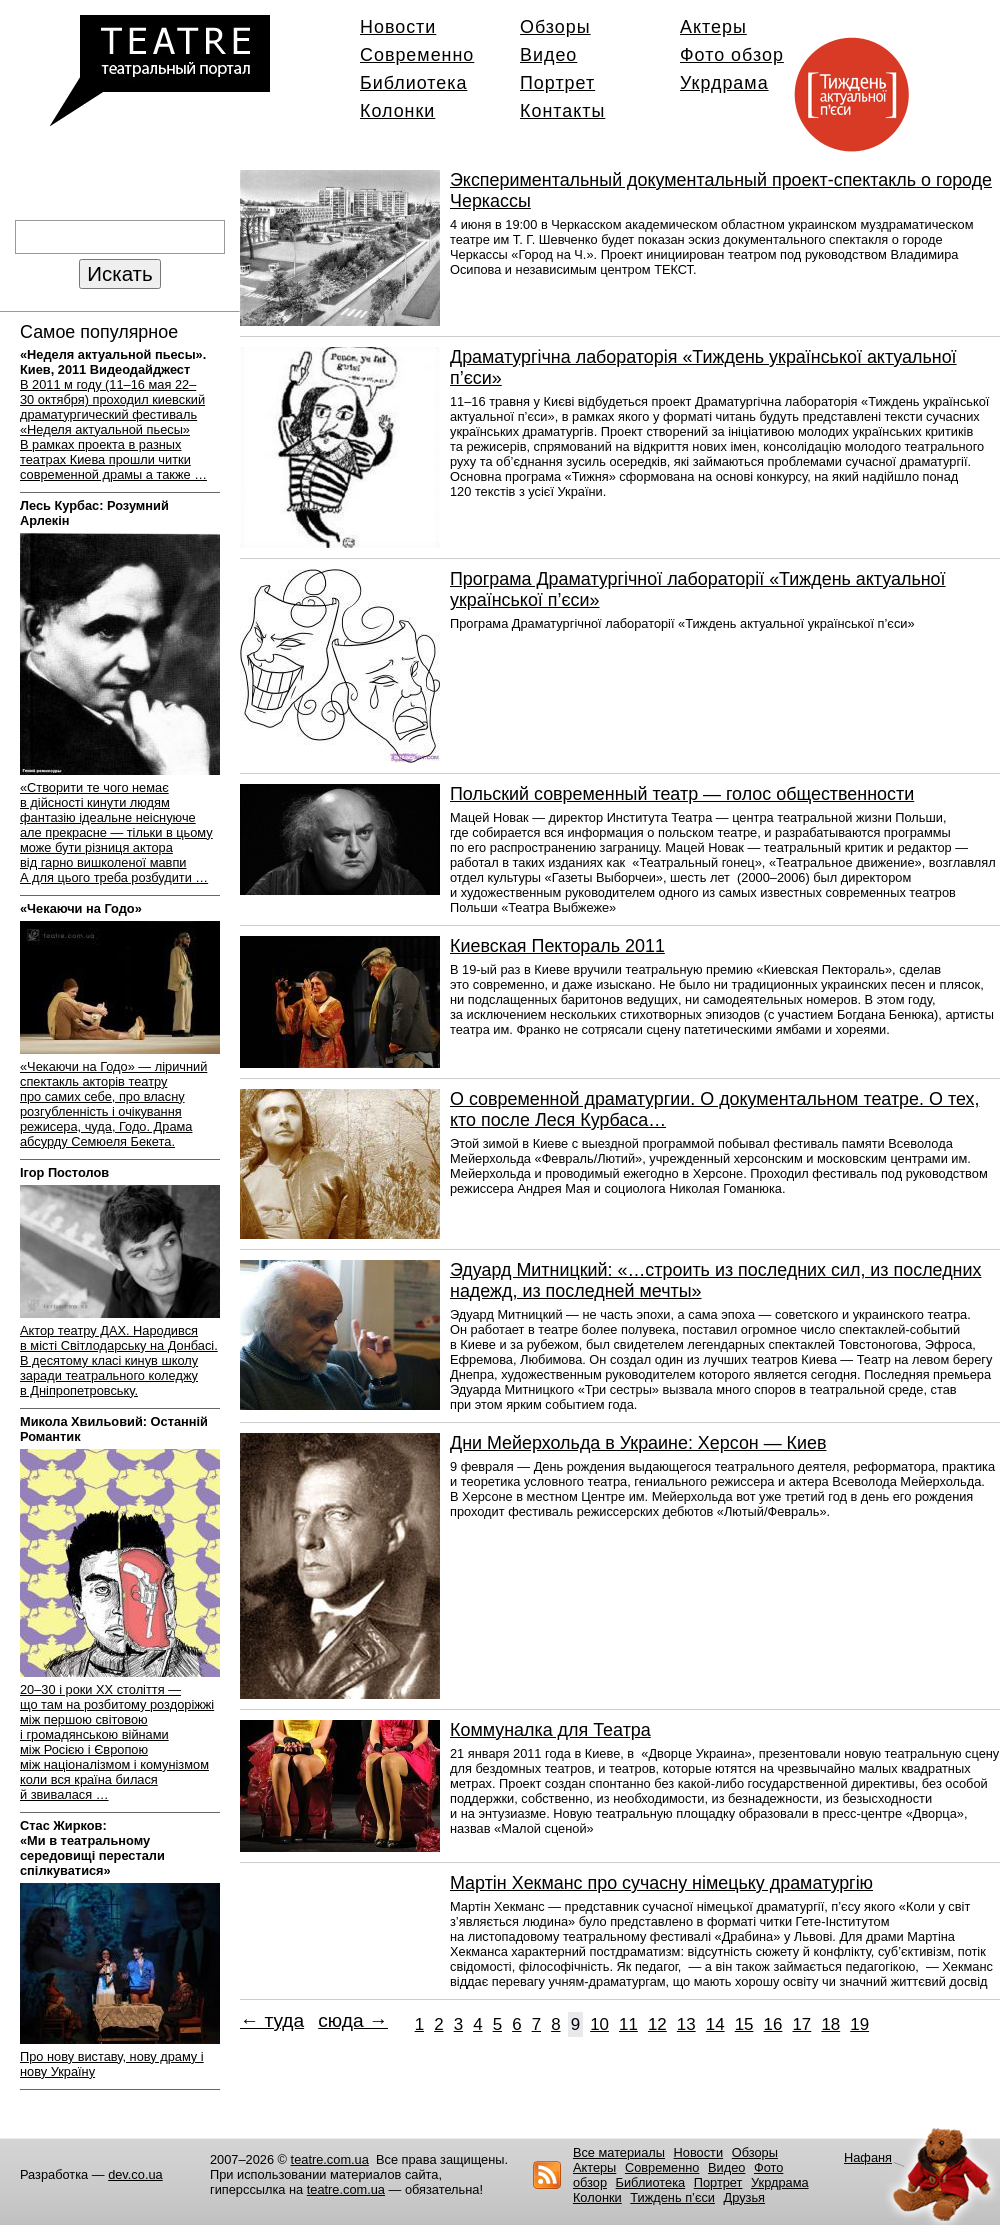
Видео (548, 55)
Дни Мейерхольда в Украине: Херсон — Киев (638, 1443)
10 (599, 2024)
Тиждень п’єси (672, 2197)
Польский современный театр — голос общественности (682, 794)
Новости (398, 27)
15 (744, 2024)
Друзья (745, 2197)
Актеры (713, 27)
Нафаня (868, 2157)
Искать (119, 273)
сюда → (353, 2020)
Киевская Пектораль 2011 (557, 946)
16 (773, 2024)
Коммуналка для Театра (550, 1730)
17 (801, 2024)
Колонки (397, 111)
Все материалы (619, 2152)
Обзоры (555, 27)
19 (859, 2024)
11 (628, 2024)
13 (686, 2024)
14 (715, 2024)
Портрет (557, 83)
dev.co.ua (135, 2174)
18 (830, 2024)
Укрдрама (724, 83)
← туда (272, 2020)
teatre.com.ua (330, 2159)
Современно (417, 55)
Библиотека (413, 83)
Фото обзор (732, 55)
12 (657, 2024)
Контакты (562, 111)
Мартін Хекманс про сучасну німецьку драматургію (661, 1883)
